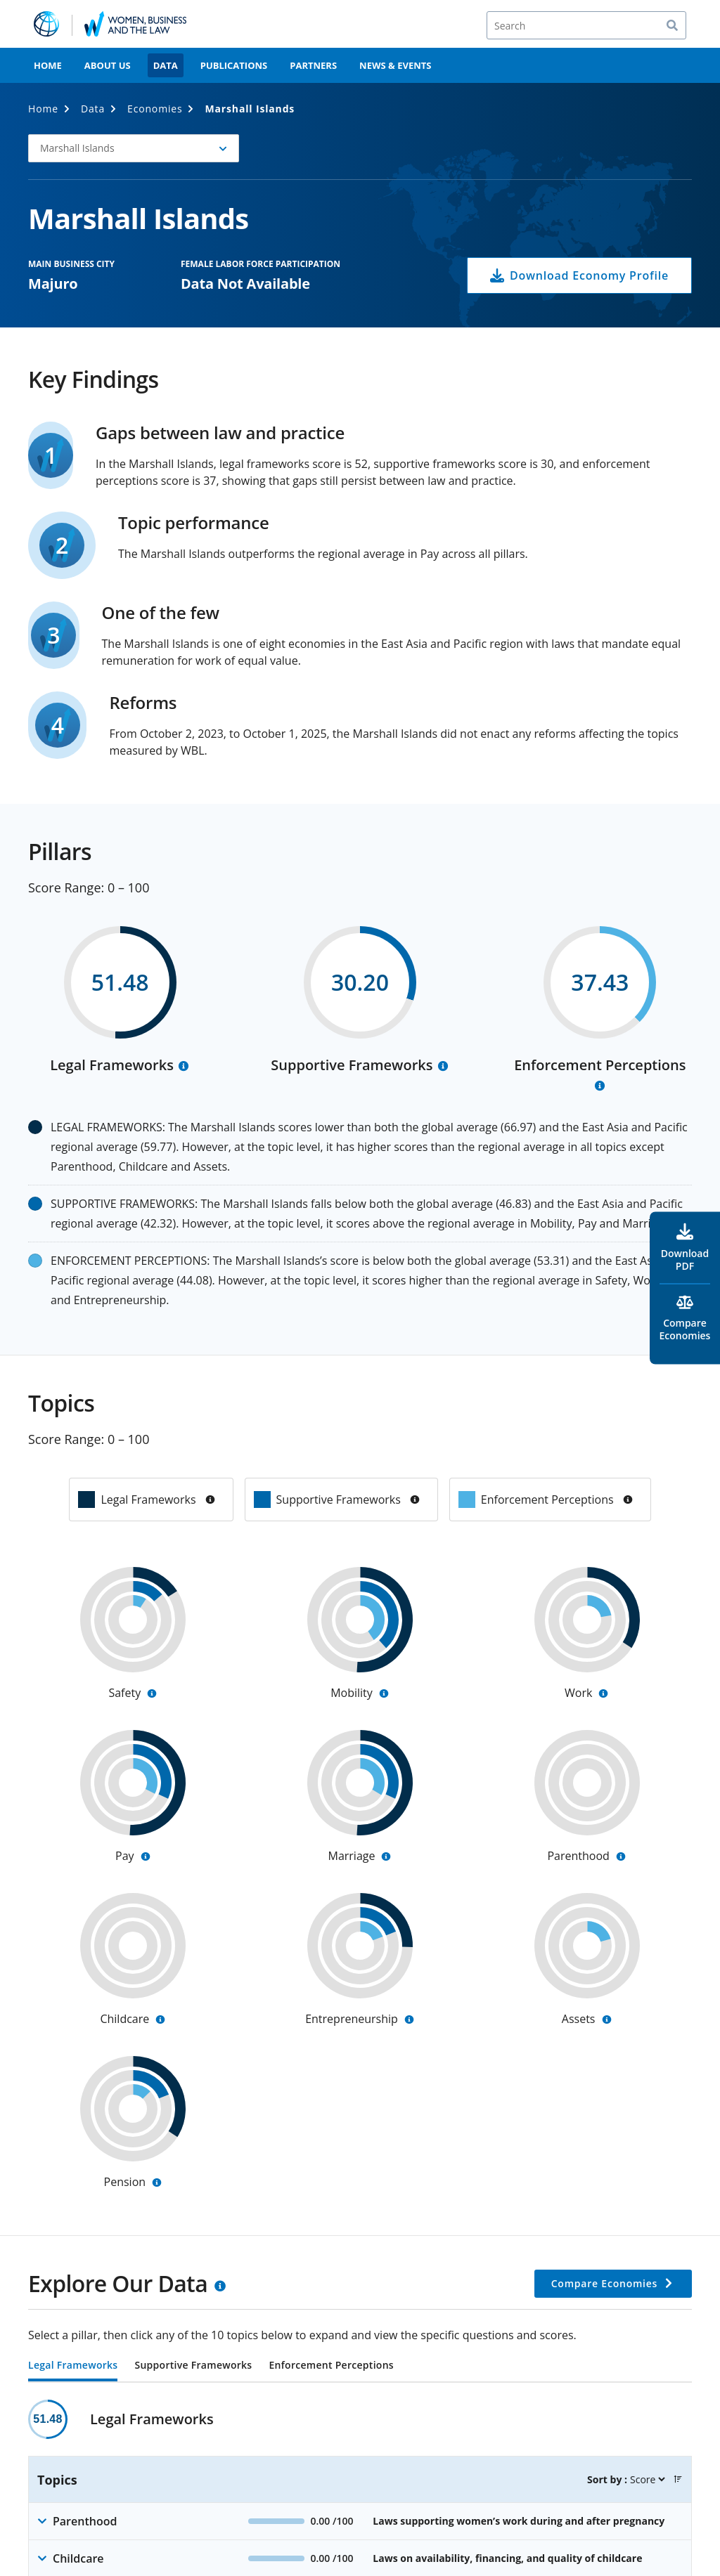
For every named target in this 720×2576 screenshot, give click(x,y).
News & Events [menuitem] (395, 65)
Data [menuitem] (165, 65)
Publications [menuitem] (234, 65)
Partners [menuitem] (313, 65)
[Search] (586, 25)
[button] (678, 2479)
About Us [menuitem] (107, 65)
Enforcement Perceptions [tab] (331, 2366)
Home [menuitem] (48, 65)
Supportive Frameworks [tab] (193, 2366)
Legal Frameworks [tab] (72, 2366)
